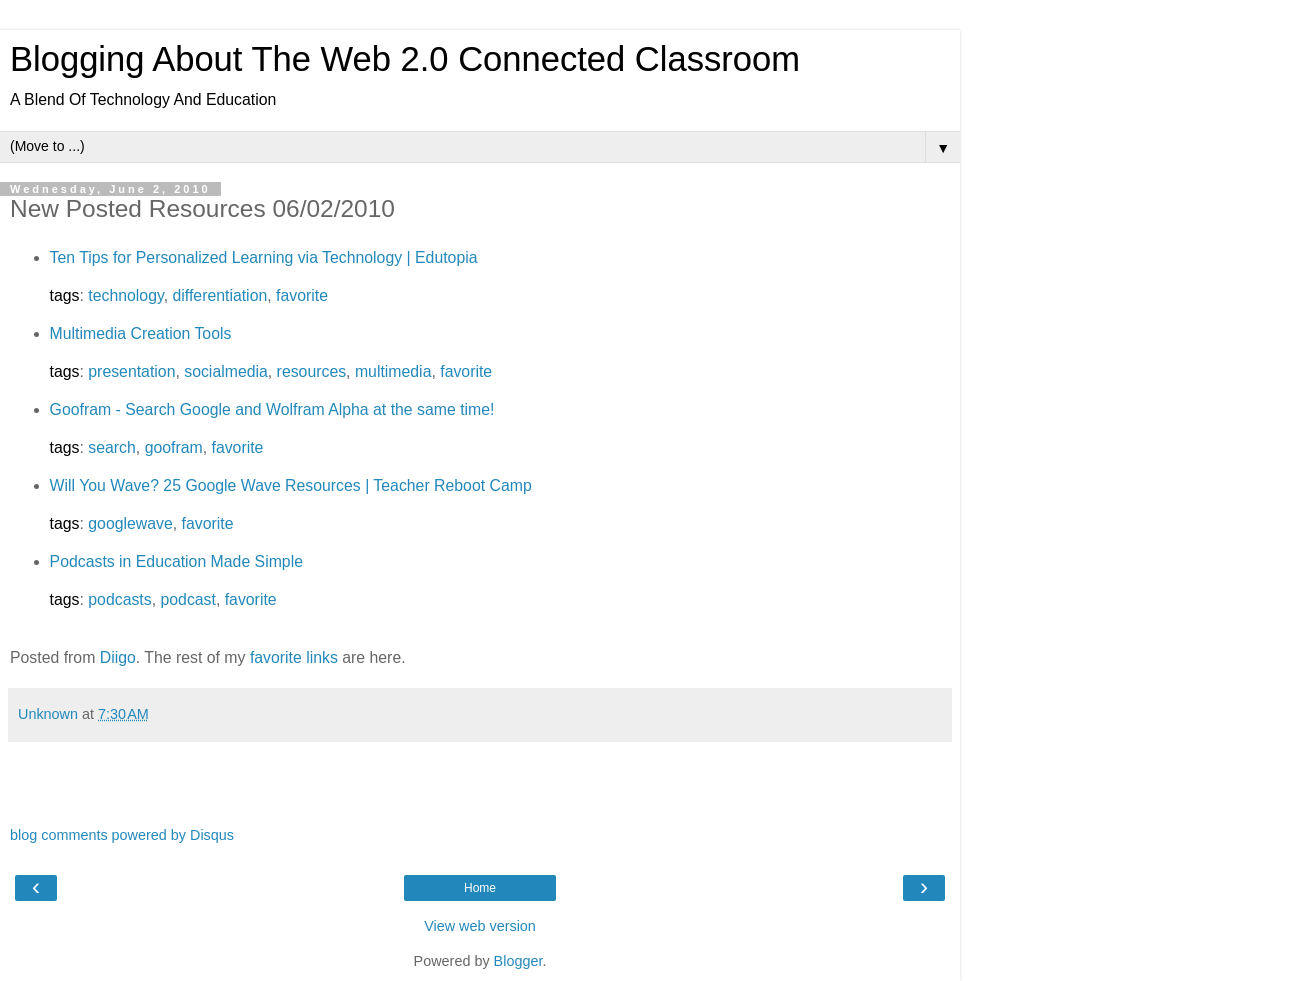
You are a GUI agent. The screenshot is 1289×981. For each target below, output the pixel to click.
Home (480, 888)
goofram (174, 447)
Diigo (118, 657)
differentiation (220, 295)
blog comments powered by (122, 835)
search (112, 447)
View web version (480, 926)
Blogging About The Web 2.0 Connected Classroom (405, 59)
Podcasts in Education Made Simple (176, 561)
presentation (131, 371)
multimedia (393, 371)
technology (125, 295)
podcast (187, 599)
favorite (302, 295)
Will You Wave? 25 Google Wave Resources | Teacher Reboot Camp (291, 485)
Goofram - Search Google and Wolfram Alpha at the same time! (272, 409)
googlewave (130, 523)
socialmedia (226, 371)
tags (65, 295)
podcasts (119, 599)
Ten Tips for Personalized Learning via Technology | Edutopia (264, 257)
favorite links (294, 657)
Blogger (518, 961)
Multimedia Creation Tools (141, 333)
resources (312, 371)
